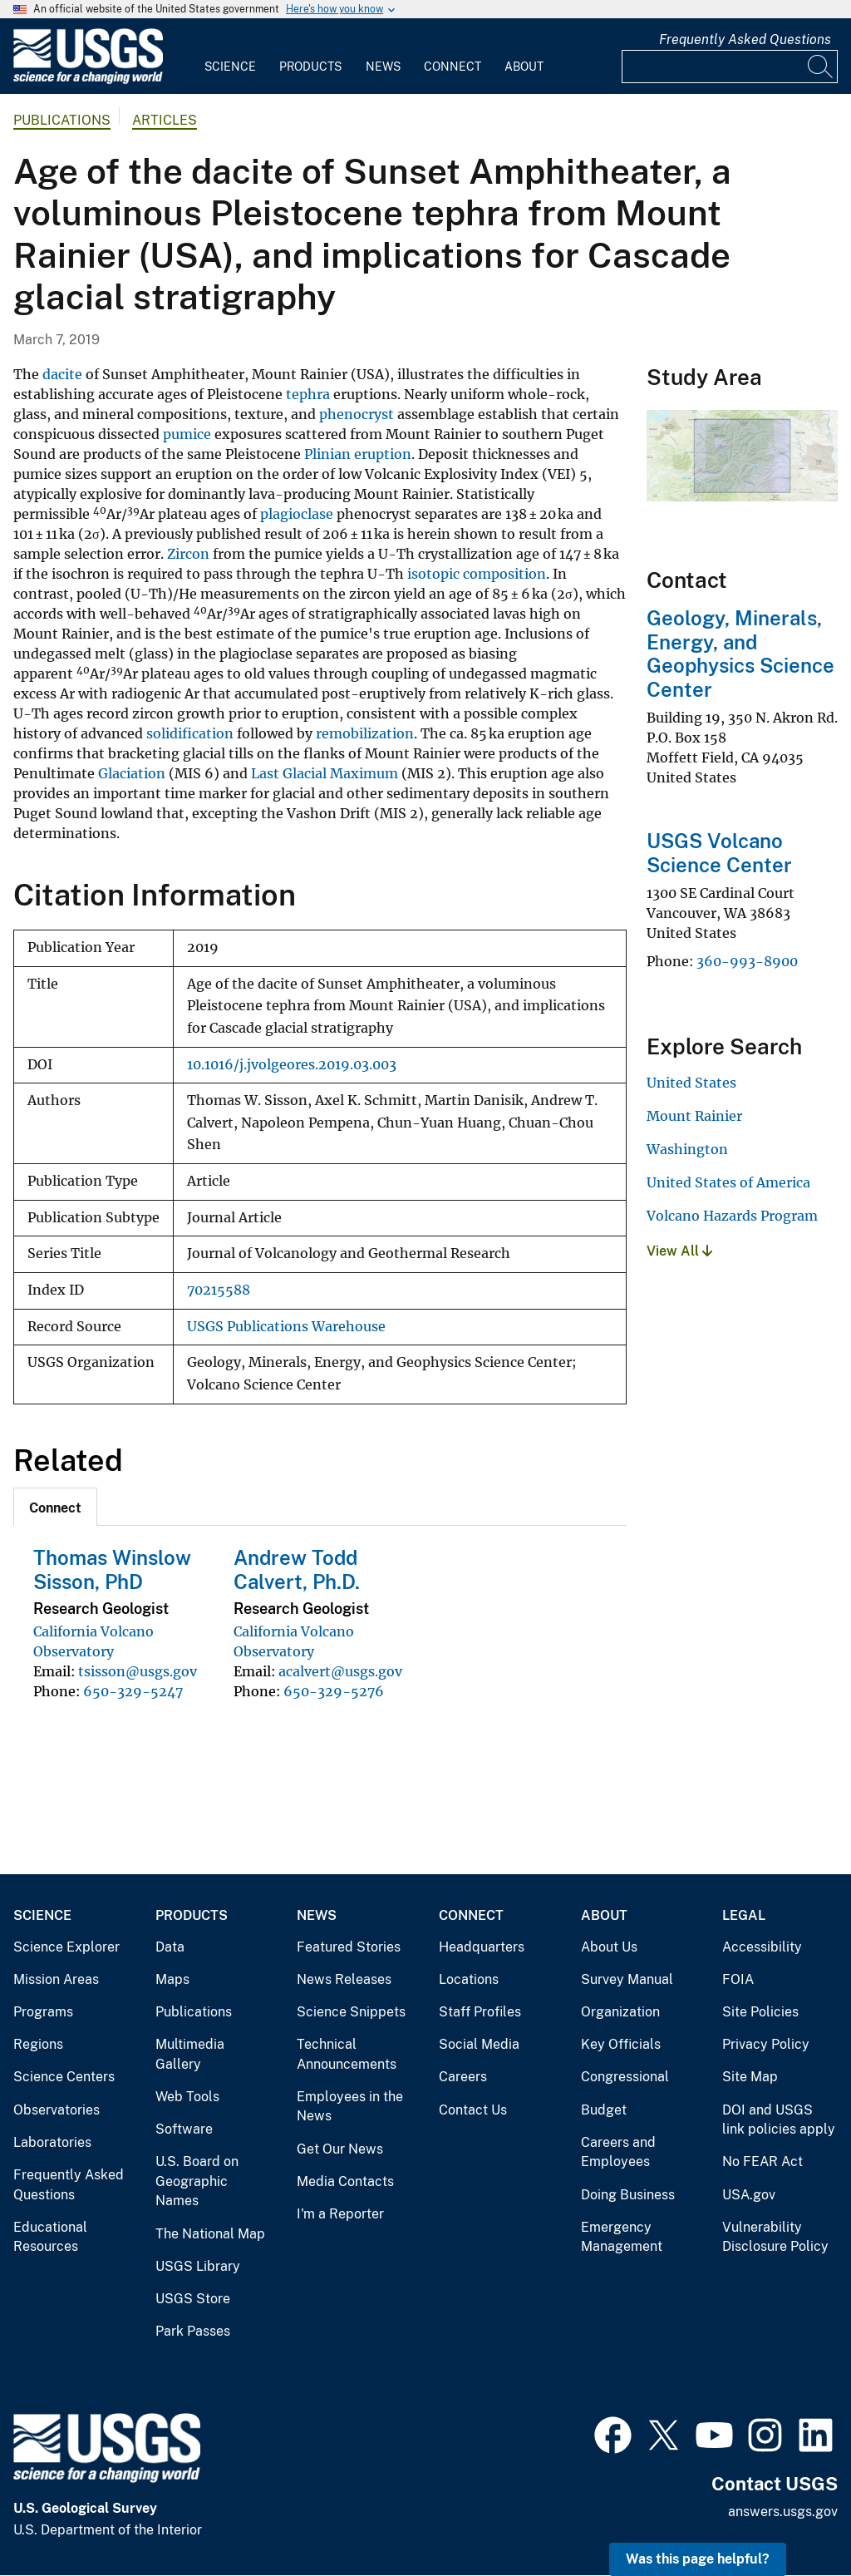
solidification (190, 733)
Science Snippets (351, 2012)
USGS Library (197, 2266)
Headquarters (481, 1947)
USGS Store (192, 2299)
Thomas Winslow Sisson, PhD (112, 1569)
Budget (604, 2110)
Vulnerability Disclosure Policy (775, 2237)
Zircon (188, 553)
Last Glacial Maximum (324, 773)
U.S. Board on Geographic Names (197, 2181)
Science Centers (64, 2077)
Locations (469, 1979)
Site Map (750, 2077)
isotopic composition (476, 573)
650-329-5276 (333, 1691)
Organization (620, 2012)
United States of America (728, 1182)
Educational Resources (50, 2237)
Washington (687, 1149)
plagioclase (296, 514)
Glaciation (131, 773)
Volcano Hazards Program (732, 1215)
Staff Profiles (480, 2012)
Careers (463, 2077)
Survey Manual (627, 1979)
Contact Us (473, 2110)
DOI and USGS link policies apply (778, 2120)
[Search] (821, 66)
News (383, 66)
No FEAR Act (762, 2161)
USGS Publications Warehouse (286, 1327)
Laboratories (52, 2142)
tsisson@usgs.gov (137, 1671)
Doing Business (628, 2195)
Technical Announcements (346, 2054)
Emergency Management (621, 2237)
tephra (308, 394)
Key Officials (621, 2044)
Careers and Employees (618, 2152)
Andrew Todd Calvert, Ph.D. (297, 1569)
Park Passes (192, 2331)
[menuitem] (230, 56)
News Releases (344, 1979)
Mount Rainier (694, 1116)
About (524, 66)
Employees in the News (350, 2106)
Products (310, 66)
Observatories (56, 2110)
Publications (62, 120)
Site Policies (760, 2012)
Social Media (479, 2044)
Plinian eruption (357, 454)
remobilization (365, 733)
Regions (38, 2044)
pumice (187, 434)
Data (169, 1947)
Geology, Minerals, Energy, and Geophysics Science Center (740, 653)
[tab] (55, 1507)
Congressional (625, 2077)
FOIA (738, 1979)
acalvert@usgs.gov (340, 1671)
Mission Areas (56, 1979)
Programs (43, 2012)
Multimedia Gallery (189, 2054)
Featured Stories (349, 1947)
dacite (62, 374)
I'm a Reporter (340, 2214)
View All (679, 1251)
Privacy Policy (765, 2044)
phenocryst (356, 414)
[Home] (88, 80)
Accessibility (762, 1947)
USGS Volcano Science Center (719, 852)
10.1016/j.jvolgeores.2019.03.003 (291, 1065)
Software (184, 2129)
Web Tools (187, 2097)
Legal (743, 1915)
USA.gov (748, 2195)
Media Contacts (345, 2181)
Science (230, 66)
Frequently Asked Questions (745, 39)
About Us (609, 1947)
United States (691, 1082)
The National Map (210, 2234)
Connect (452, 66)
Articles (164, 120)
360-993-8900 (747, 961)
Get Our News (340, 2149)
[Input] (730, 66)
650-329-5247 (133, 1691)
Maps (172, 1979)
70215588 (218, 1290)
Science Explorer (66, 1947)
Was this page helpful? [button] (698, 2559)
